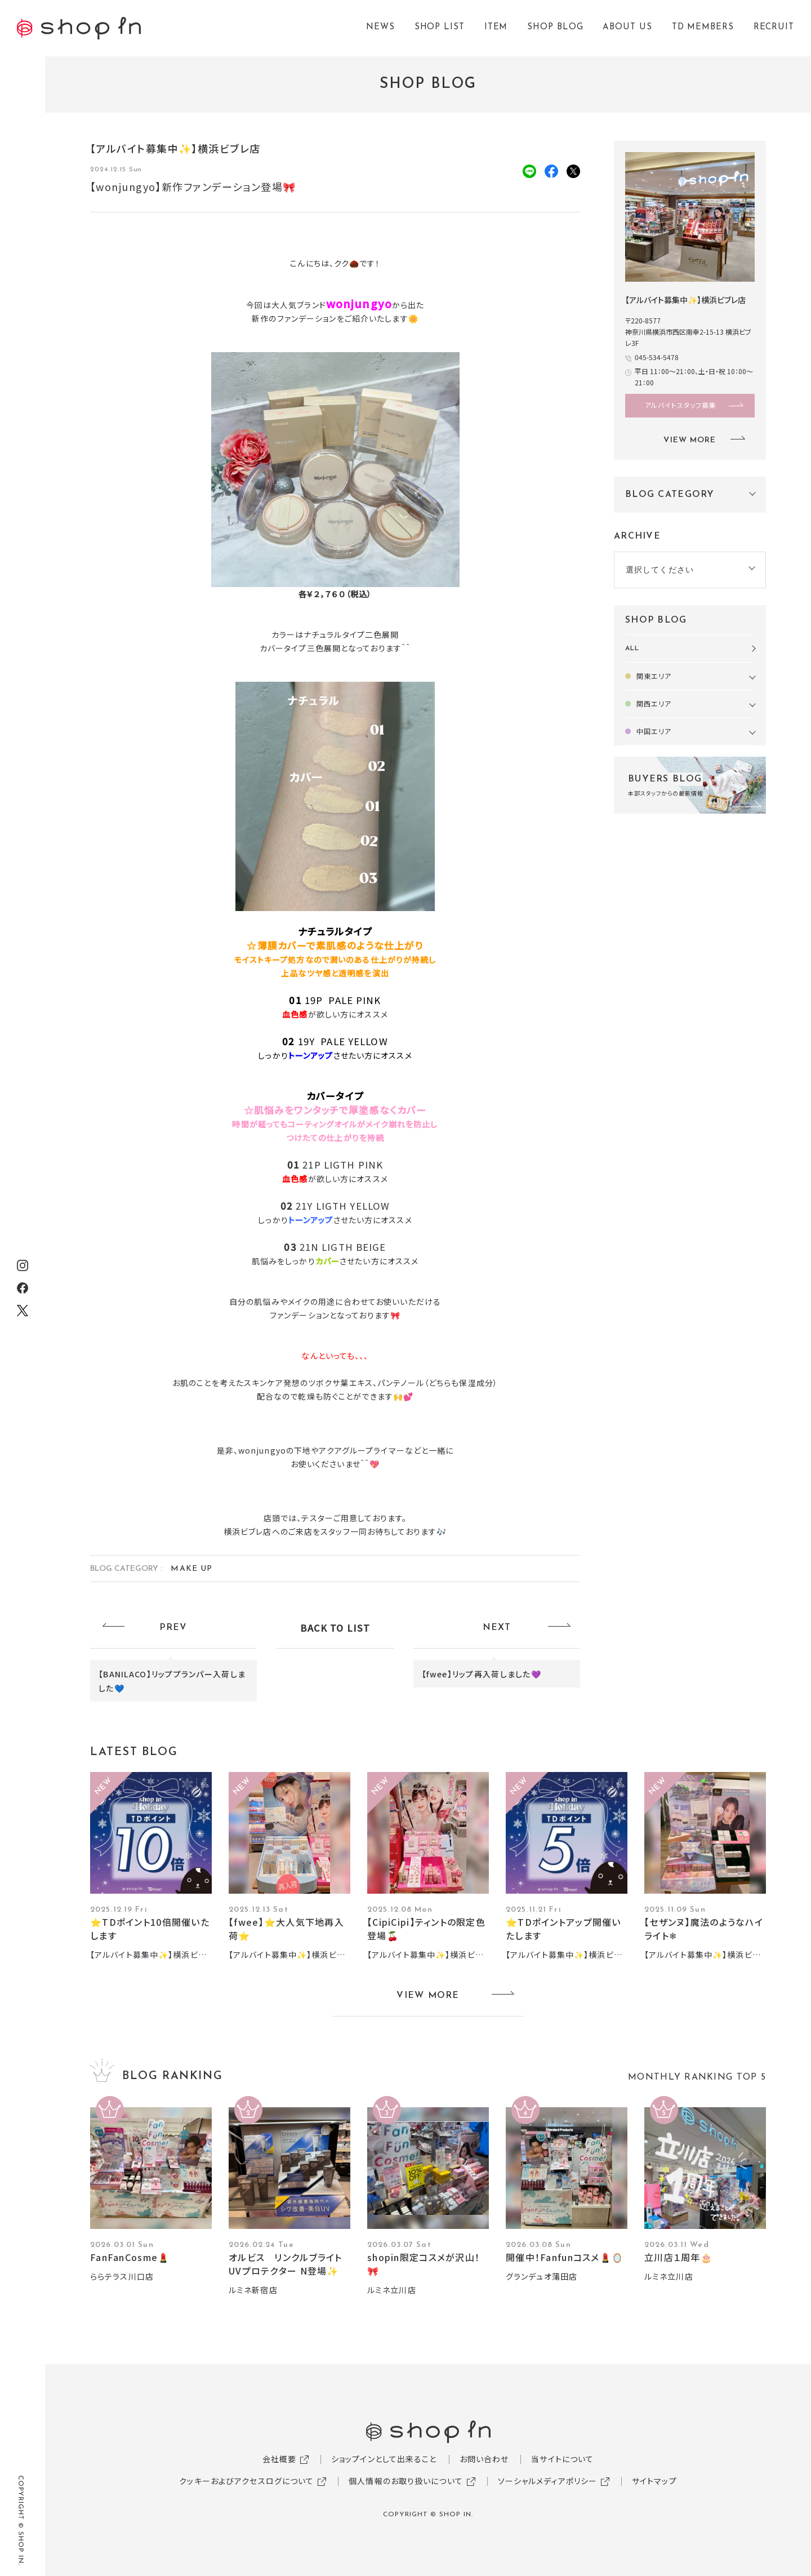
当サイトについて (562, 2458)
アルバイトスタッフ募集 (681, 405)
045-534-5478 (657, 357)
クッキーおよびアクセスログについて (246, 2480)
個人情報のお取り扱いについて (406, 2480)
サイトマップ (654, 2480)
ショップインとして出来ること (384, 2458)
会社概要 (279, 2458)
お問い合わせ (484, 2458)
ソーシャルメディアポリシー (548, 2480)
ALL (632, 648)
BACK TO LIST (335, 1628)
